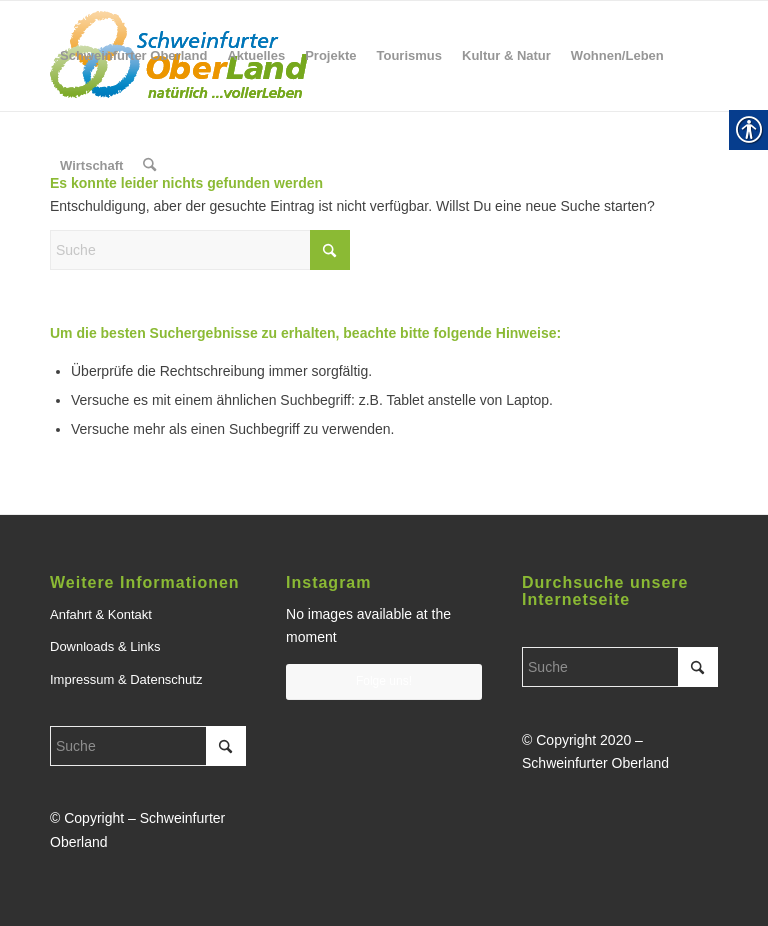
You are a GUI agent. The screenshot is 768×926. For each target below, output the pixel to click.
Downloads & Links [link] (105, 646)
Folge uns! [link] (384, 681)
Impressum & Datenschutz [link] (126, 679)
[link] (133, 56)
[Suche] (200, 250)
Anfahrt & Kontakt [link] (101, 614)
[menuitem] (133, 56)
